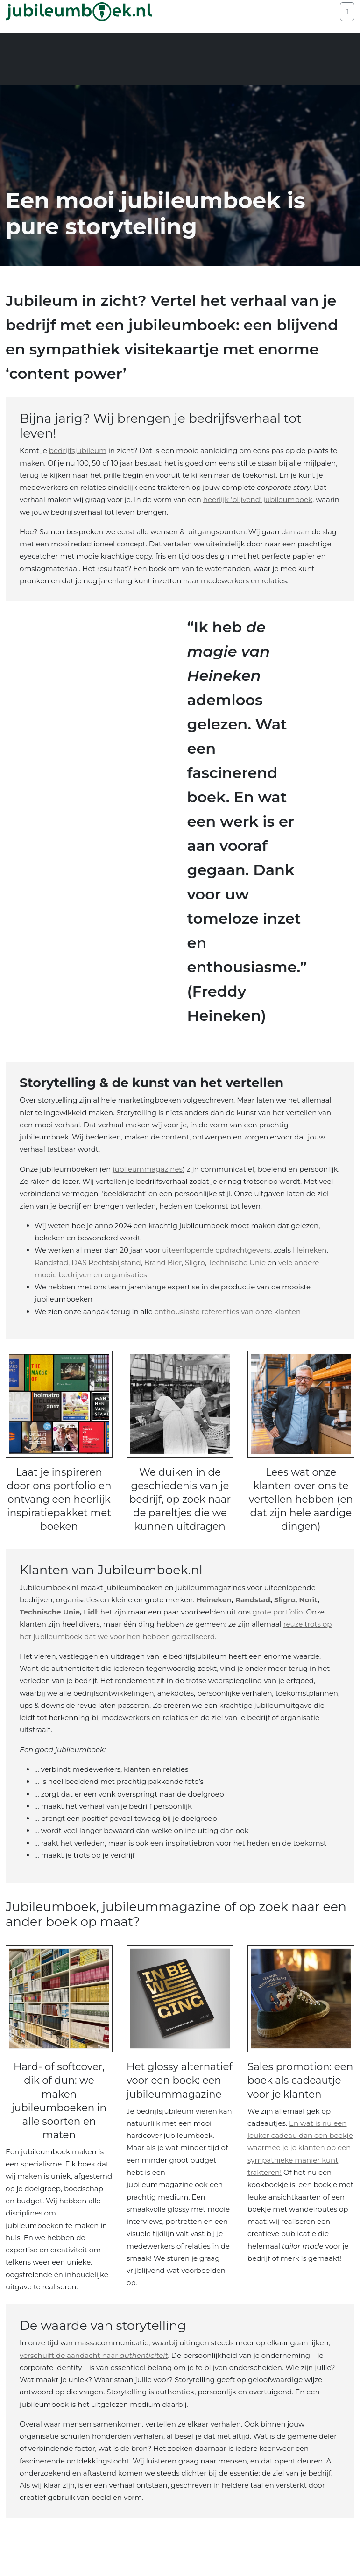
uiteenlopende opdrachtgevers (216, 1250)
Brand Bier (163, 1262)
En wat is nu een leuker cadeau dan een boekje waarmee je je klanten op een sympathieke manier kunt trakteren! (300, 2175)
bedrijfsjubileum (77, 450)
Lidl (90, 1625)
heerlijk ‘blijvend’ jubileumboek (257, 499)
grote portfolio (277, 1625)
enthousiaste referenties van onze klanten (228, 1311)
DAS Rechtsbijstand (106, 1262)
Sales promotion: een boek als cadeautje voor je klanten (295, 2100)
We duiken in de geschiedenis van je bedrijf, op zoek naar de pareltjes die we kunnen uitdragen (180, 1505)
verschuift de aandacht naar (94, 2391)
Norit (308, 1613)
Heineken (309, 1250)
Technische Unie (237, 1262)
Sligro (195, 1262)
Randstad (51, 1262)
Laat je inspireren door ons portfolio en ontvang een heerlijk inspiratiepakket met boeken (59, 1505)
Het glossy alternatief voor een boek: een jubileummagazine (177, 2107)
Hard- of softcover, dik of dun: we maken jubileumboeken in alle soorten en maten (58, 2113)
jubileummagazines (148, 1169)
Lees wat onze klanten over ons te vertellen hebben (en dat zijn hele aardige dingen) (300, 1505)
